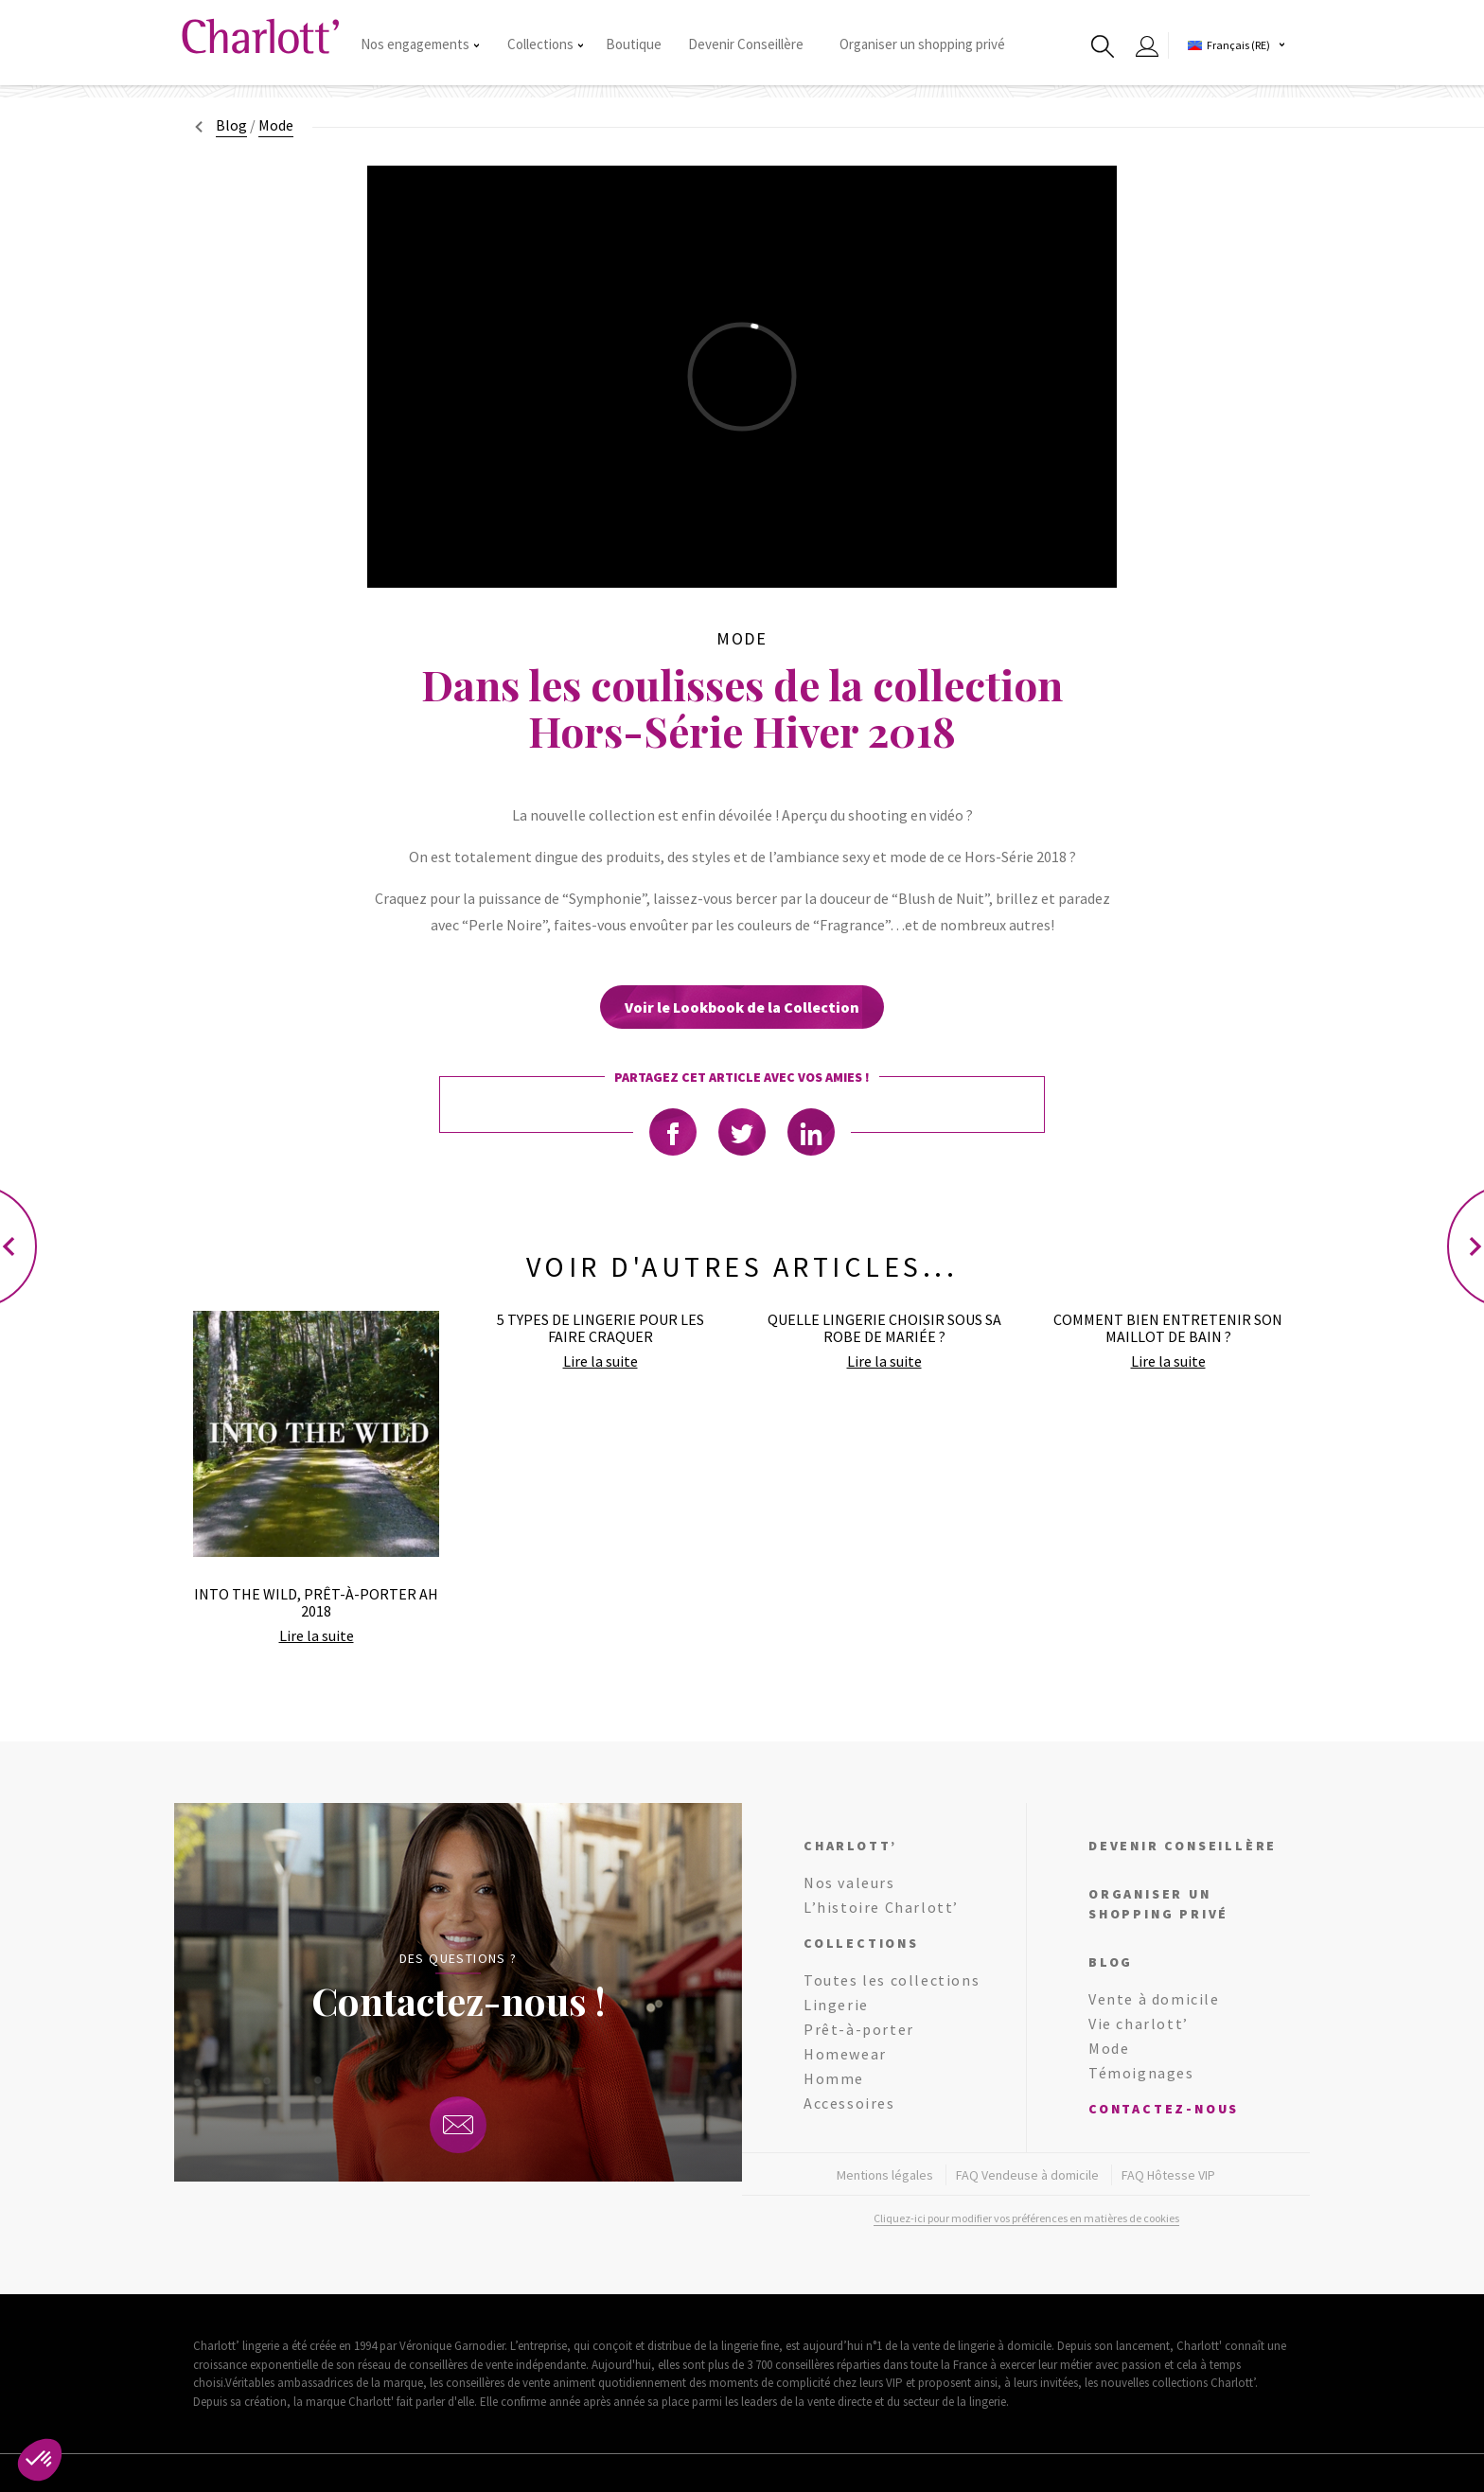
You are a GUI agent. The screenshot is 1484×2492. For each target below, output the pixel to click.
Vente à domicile (1154, 1998)
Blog (231, 124)
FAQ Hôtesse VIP (1168, 2174)
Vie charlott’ (1138, 2023)
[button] (39, 2460)
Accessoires (849, 2103)
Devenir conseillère (1182, 1845)
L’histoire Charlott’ (881, 1907)
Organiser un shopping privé (922, 44)
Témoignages (1141, 2072)
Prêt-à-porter (859, 2029)
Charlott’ (850, 1845)
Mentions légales (885, 2174)
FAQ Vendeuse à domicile (1027, 2174)
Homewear (845, 2053)
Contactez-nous (1163, 2108)
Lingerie (836, 2004)
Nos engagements (420, 44)
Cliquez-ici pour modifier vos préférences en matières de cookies (1026, 2218)
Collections (545, 44)
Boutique (634, 44)
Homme (834, 2078)
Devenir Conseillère (746, 44)
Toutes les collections (892, 1980)
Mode (1108, 2048)
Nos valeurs (849, 1882)
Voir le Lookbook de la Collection (742, 1007)
